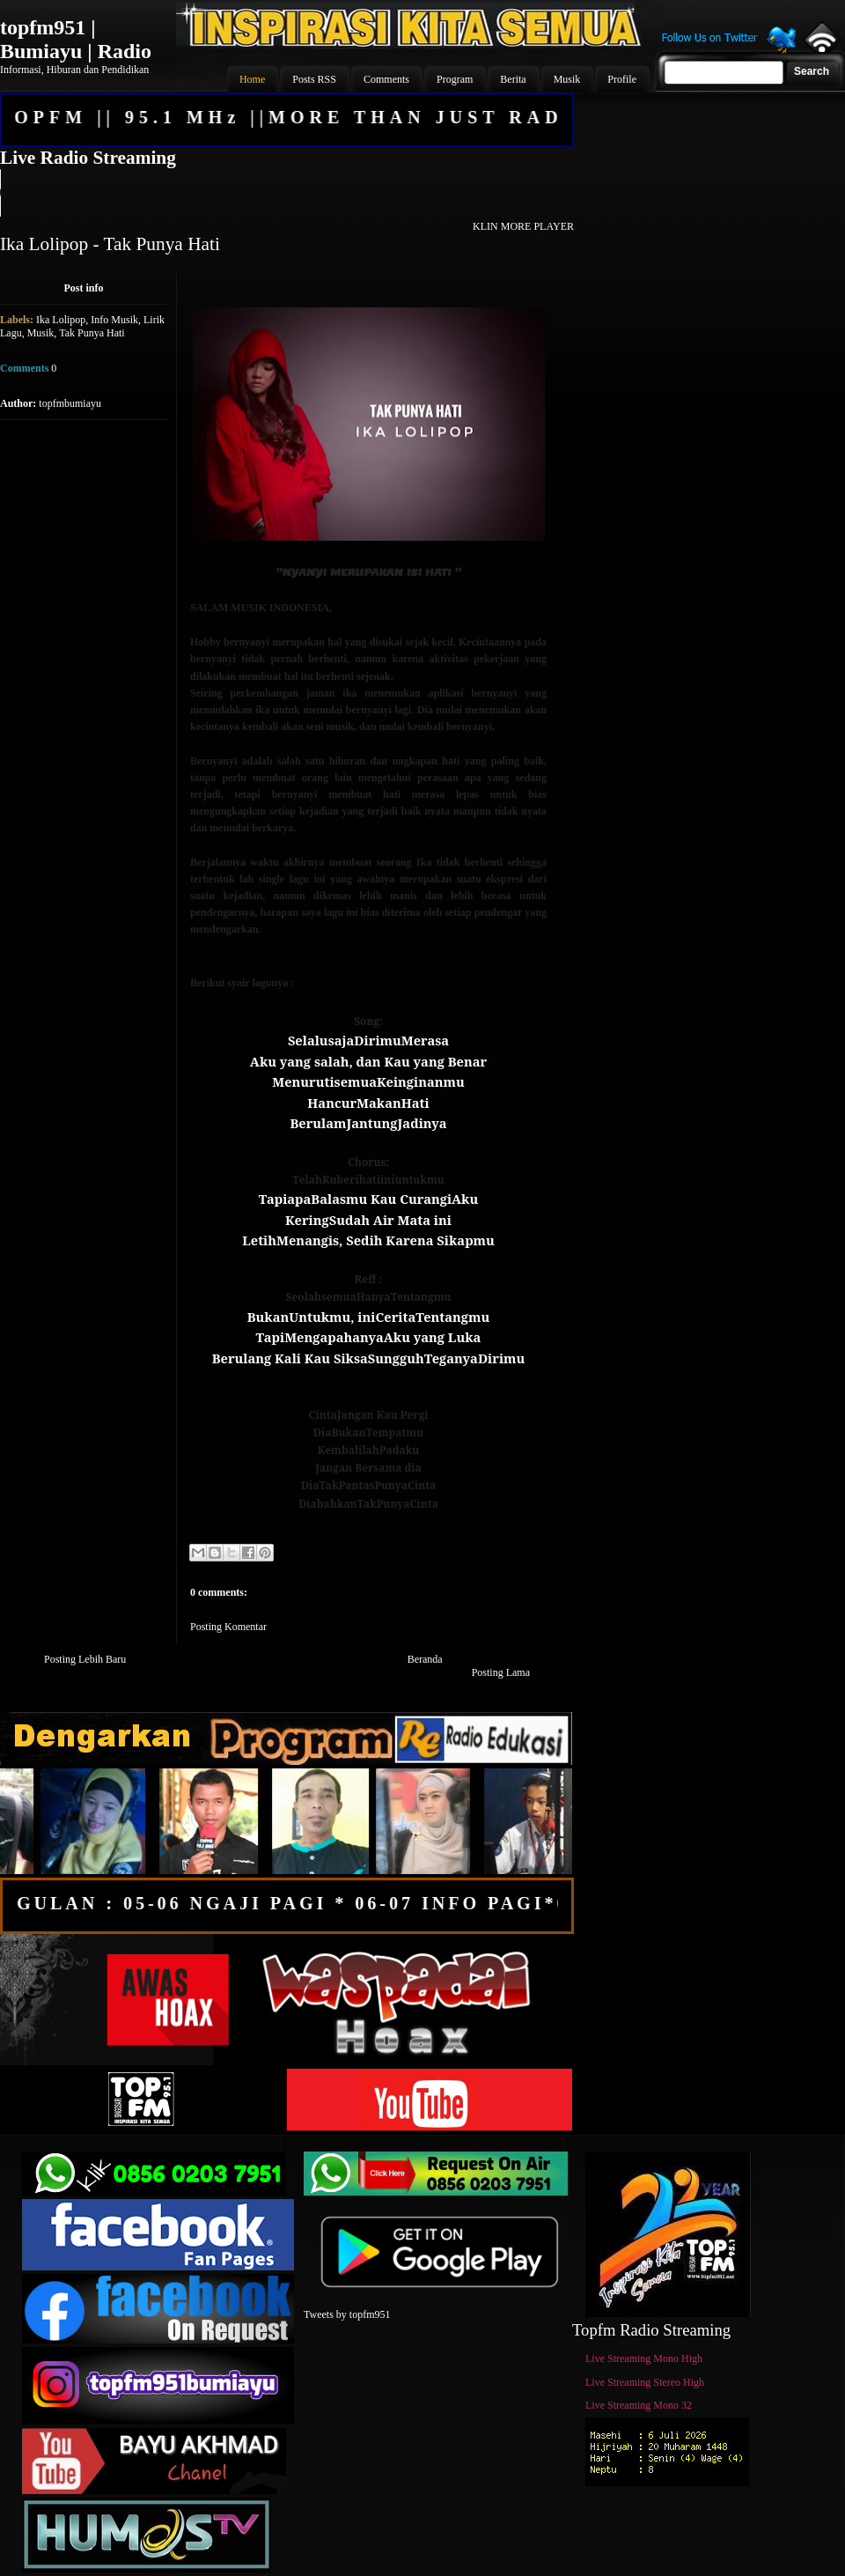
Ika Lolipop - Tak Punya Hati (110, 244)
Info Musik (114, 320)
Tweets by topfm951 (347, 2314)
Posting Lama (501, 1672)
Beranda (425, 1659)
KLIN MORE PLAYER (523, 226)
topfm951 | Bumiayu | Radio (75, 39)
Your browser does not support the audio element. (286, 193)
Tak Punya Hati (91, 333)
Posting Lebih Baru (85, 1659)
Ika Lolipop (60, 320)
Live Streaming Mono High (643, 2358)
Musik (41, 333)
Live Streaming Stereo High (644, 2382)
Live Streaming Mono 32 (638, 2405)
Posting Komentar (228, 1626)
